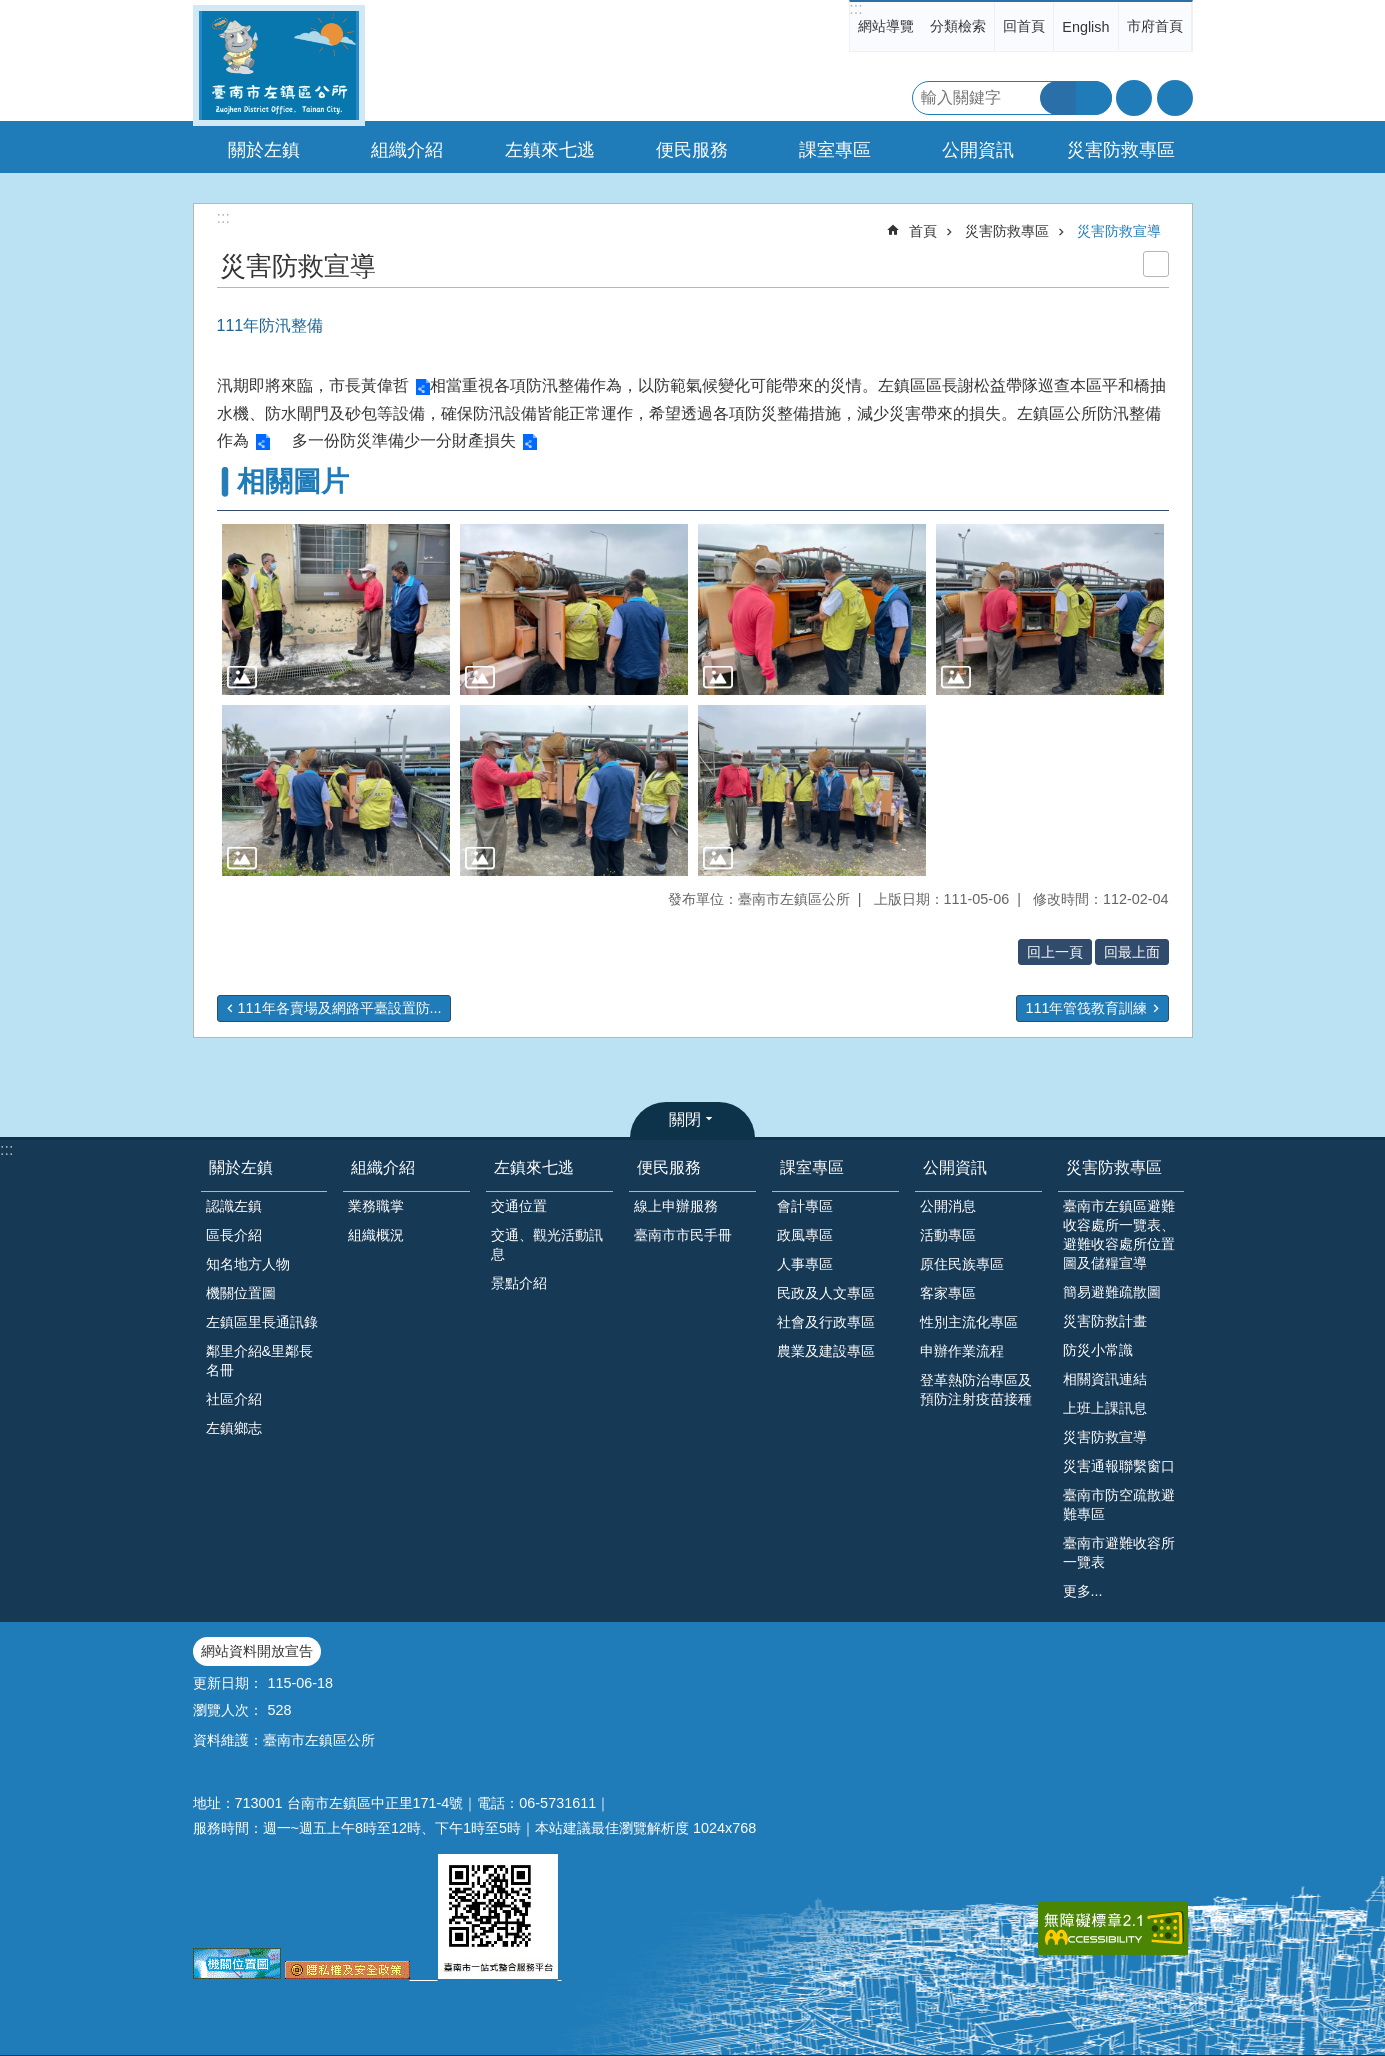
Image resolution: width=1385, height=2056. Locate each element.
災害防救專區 (1007, 231)
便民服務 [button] (692, 150)
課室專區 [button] (835, 150)
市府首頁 (1155, 26)
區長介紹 (234, 1235)
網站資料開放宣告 (257, 1651)
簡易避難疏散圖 (1112, 1292)
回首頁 (1024, 26)
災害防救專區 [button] (1121, 150)
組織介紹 (383, 1167)
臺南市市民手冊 (683, 1235)
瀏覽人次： (228, 1710)
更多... (1083, 1591)
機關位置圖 (241, 1293)
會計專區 (805, 1206)
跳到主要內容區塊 (10, 10)
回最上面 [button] (1132, 952)
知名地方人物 (248, 1264)
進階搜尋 (1094, 98)
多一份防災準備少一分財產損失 (404, 440)
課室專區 (812, 1167)
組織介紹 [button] (407, 150)
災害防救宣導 (1119, 231)
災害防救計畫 (1105, 1321)
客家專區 (948, 1293)
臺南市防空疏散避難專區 (1119, 1504)
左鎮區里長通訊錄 (262, 1322)
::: (855, 8)
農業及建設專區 (826, 1351)
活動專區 (948, 1235)
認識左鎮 (234, 1206)
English (1085, 27)
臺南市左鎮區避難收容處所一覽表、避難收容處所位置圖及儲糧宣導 (1119, 1234)
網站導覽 (886, 26)
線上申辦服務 (676, 1206)
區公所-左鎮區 (279, 65)
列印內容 (1156, 264)
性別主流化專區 (969, 1322)
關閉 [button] (685, 1119)
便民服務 (669, 1167)
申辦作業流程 (962, 1351)
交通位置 (519, 1206)
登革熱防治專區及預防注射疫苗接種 (976, 1389)
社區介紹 (234, 1399)
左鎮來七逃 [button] (550, 150)
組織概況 (376, 1235)
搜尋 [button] (1058, 98)
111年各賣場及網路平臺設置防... (340, 1008)
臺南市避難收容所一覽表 (1119, 1552)
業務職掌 (376, 1206)
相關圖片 (293, 481)
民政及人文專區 (826, 1293)
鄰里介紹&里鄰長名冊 (260, 1360)
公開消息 (948, 1206)
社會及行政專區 (826, 1322)
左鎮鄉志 (234, 1428)
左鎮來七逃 (534, 1167)
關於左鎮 (241, 1167)
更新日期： (228, 1683)
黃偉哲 (385, 385)
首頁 (923, 231)
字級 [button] (1134, 98)
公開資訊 (955, 1167)
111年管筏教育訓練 (1086, 1008)
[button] (336, 609)
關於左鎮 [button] (264, 150)
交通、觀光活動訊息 (547, 1244)
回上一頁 (1055, 952)
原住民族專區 (962, 1264)
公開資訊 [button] (978, 150)
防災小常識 (1098, 1350)
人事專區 (805, 1264)
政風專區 (805, 1235)
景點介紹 (519, 1283)
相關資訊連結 (1105, 1379)
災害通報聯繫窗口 (1119, 1466)
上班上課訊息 (1105, 1408)
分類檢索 (958, 26)
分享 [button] (1175, 98)
